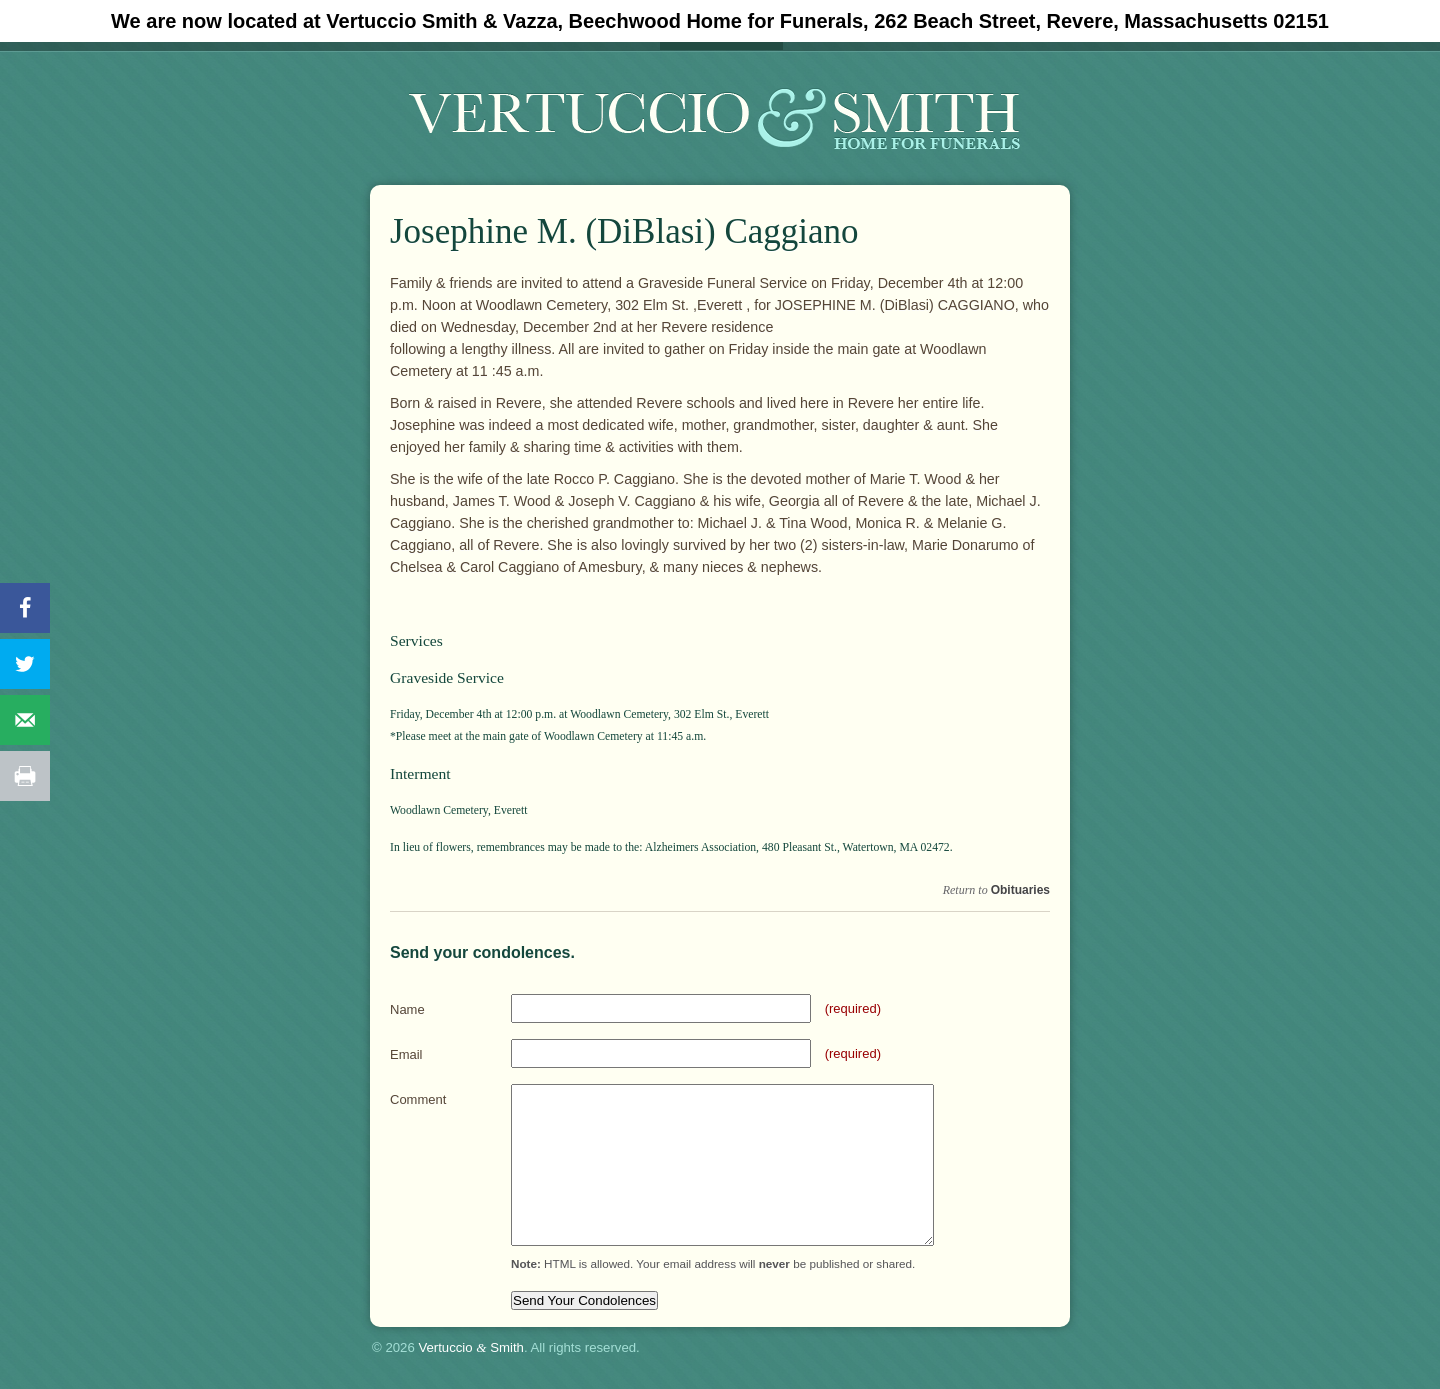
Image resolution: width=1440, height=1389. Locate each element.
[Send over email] (25, 720)
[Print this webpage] (25, 776)
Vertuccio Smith (471, 1347)
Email (406, 1054)
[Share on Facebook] (25, 608)
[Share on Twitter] (25, 664)
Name (407, 1009)
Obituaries (1020, 890)
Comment (418, 1099)
